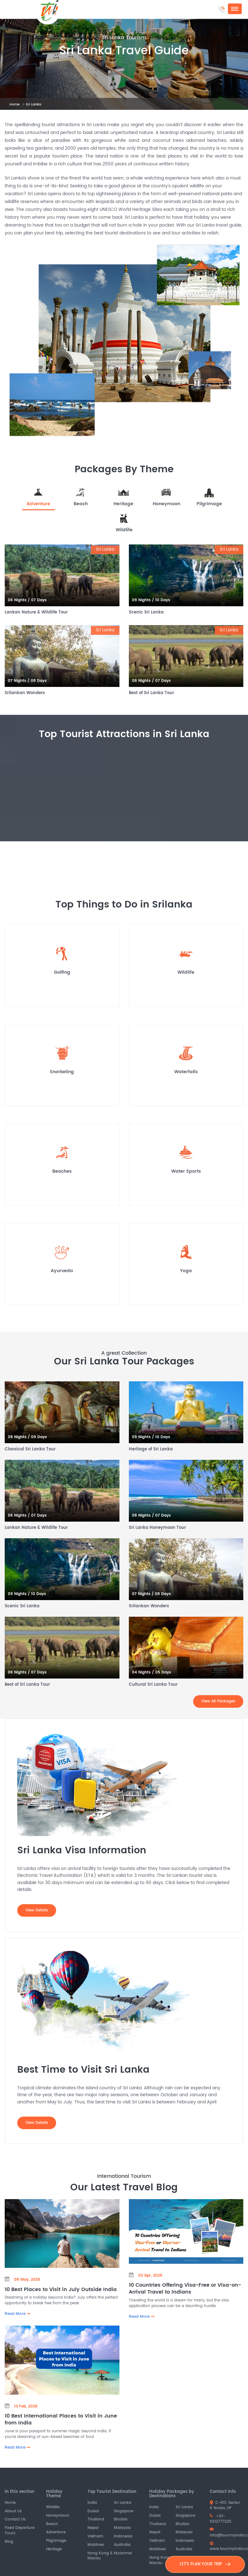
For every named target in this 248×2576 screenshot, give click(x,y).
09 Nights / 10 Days (151, 600)
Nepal (92, 2527)
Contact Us (15, 2519)
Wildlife (53, 2507)
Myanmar (123, 2553)
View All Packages (218, 1701)
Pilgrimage (56, 2541)
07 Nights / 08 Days (27, 680)
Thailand (95, 2519)
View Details (36, 1910)
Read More (17, 2313)
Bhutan (121, 2519)
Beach (52, 2524)
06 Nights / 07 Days (27, 600)
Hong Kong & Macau (100, 2556)
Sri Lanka (122, 2502)
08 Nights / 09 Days (27, 1437)
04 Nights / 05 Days (151, 1672)
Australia (122, 2544)
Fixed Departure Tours (19, 2530)
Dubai (93, 2511)
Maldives (95, 2544)
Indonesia (123, 2536)
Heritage (54, 2549)
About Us (13, 2511)
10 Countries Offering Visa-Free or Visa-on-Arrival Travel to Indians (185, 2288)
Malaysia (122, 2527)
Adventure (56, 2532)
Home (14, 104)
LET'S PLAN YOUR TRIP (205, 2564)
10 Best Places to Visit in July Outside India (61, 2289)
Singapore (123, 2511)
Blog (9, 2541)
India (92, 2502)
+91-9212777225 (220, 2519)
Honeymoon (57, 2515)
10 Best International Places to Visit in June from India (61, 2419)
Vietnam (95, 2536)
